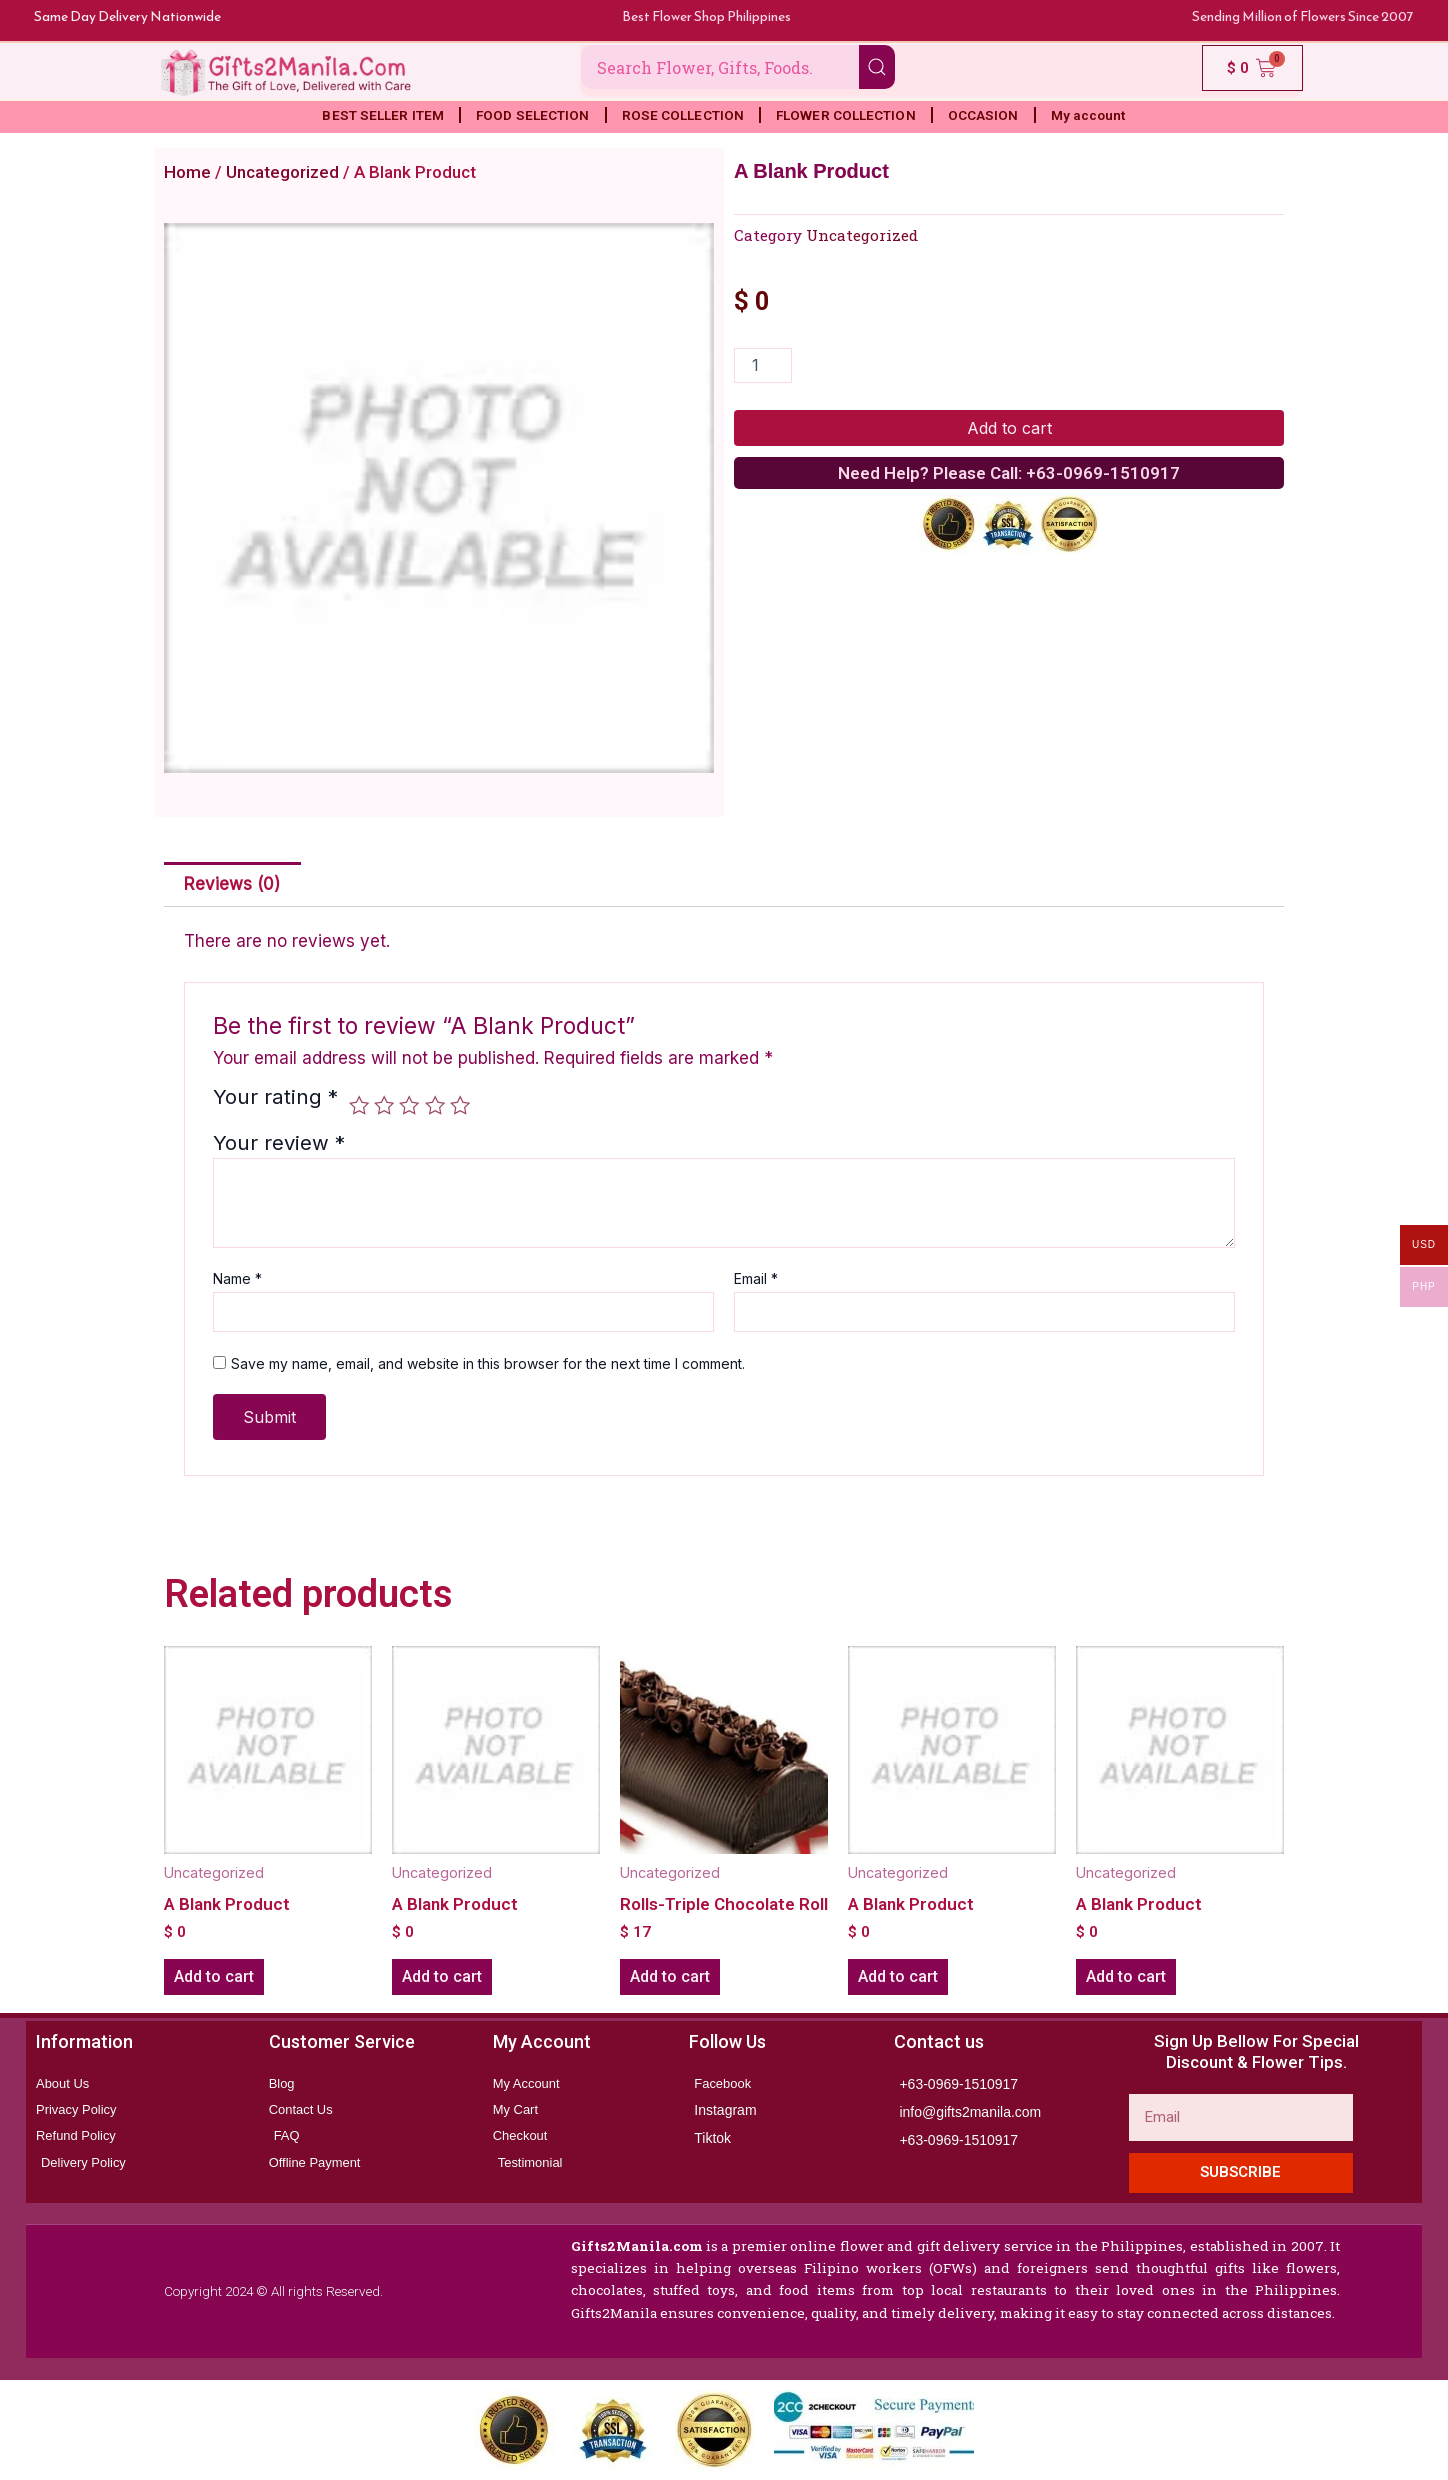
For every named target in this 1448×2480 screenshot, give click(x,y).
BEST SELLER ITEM (383, 115)
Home (187, 172)
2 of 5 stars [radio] (384, 1105)
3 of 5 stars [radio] (409, 1105)
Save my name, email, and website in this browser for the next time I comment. (488, 1363)
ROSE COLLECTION (683, 115)
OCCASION (983, 115)
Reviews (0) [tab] (232, 884)
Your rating (275, 1098)
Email (756, 1278)
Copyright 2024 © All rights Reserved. (270, 2291)
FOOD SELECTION (532, 115)
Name (237, 1278)
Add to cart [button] (214, 1976)
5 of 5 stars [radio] (460, 1105)
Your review (279, 1142)
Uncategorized (282, 172)
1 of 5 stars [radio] (359, 1105)
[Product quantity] (763, 365)
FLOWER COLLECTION (846, 115)
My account (1088, 115)
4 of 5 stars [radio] (435, 1105)
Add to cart (1009, 428)
